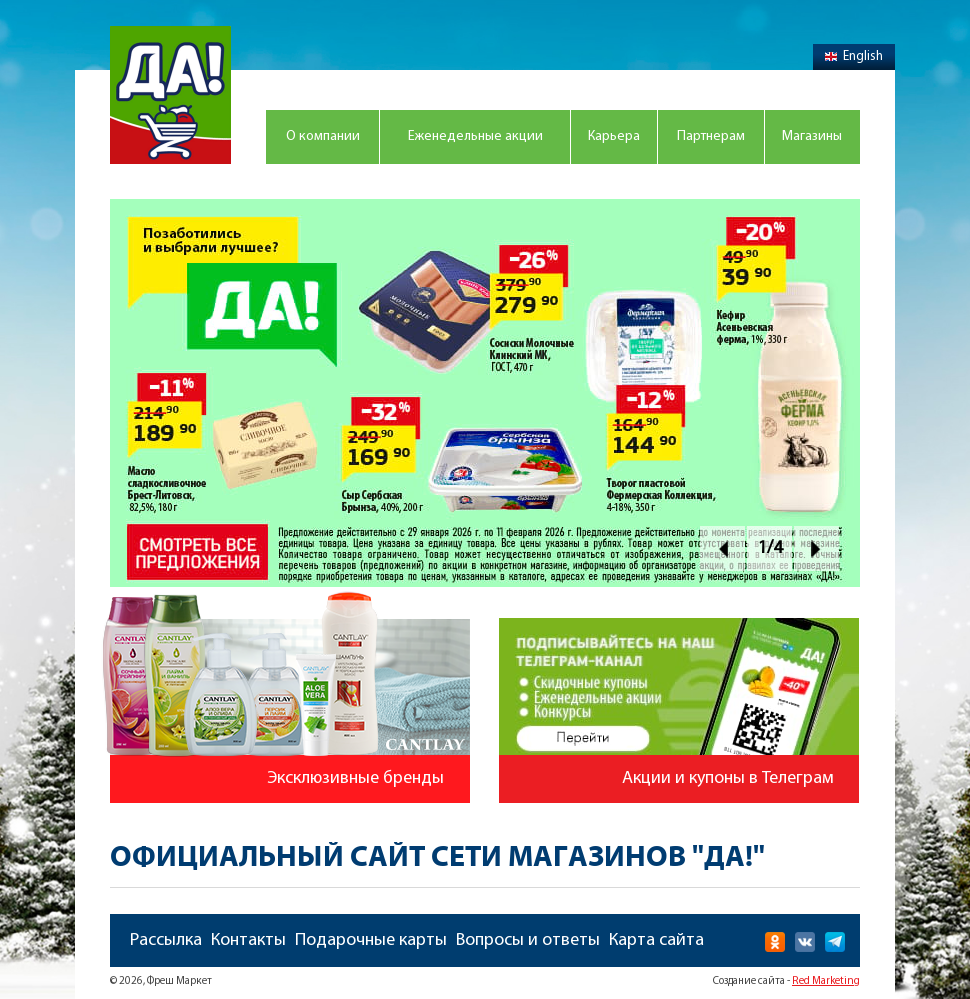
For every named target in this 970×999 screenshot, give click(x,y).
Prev (722, 548)
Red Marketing (826, 981)
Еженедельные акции (475, 136)
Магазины (812, 136)
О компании (323, 136)
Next (816, 548)
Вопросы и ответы (528, 940)
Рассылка (166, 940)
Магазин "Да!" (170, 95)
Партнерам (711, 136)
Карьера (614, 136)
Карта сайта (656, 940)
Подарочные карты (371, 940)
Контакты (248, 940)
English (854, 56)
